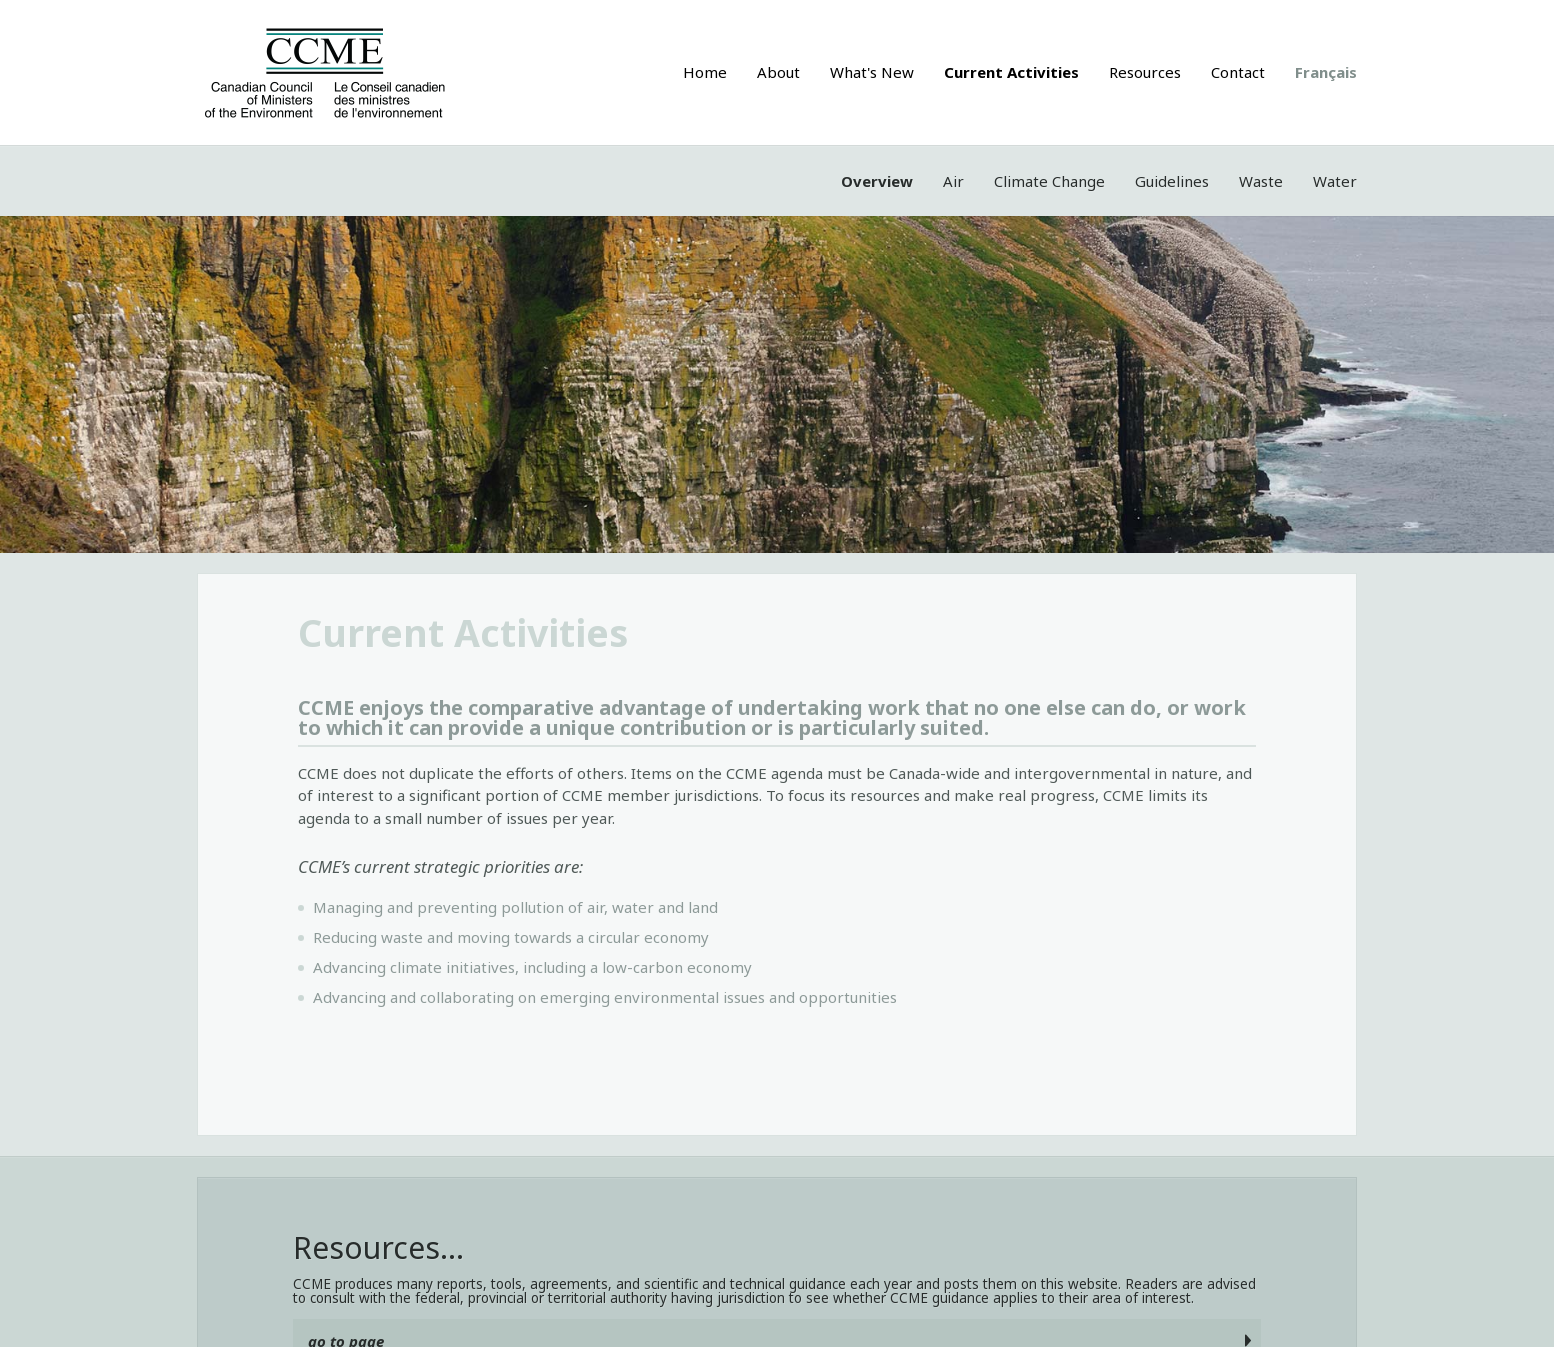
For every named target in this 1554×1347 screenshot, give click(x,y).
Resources (1145, 72)
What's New (872, 72)
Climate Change (1049, 181)
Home (705, 72)
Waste (1261, 181)
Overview (877, 181)
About (778, 72)
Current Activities (1011, 72)
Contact (1238, 72)
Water (1335, 181)
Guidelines (1172, 181)
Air (953, 181)
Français (1326, 72)
